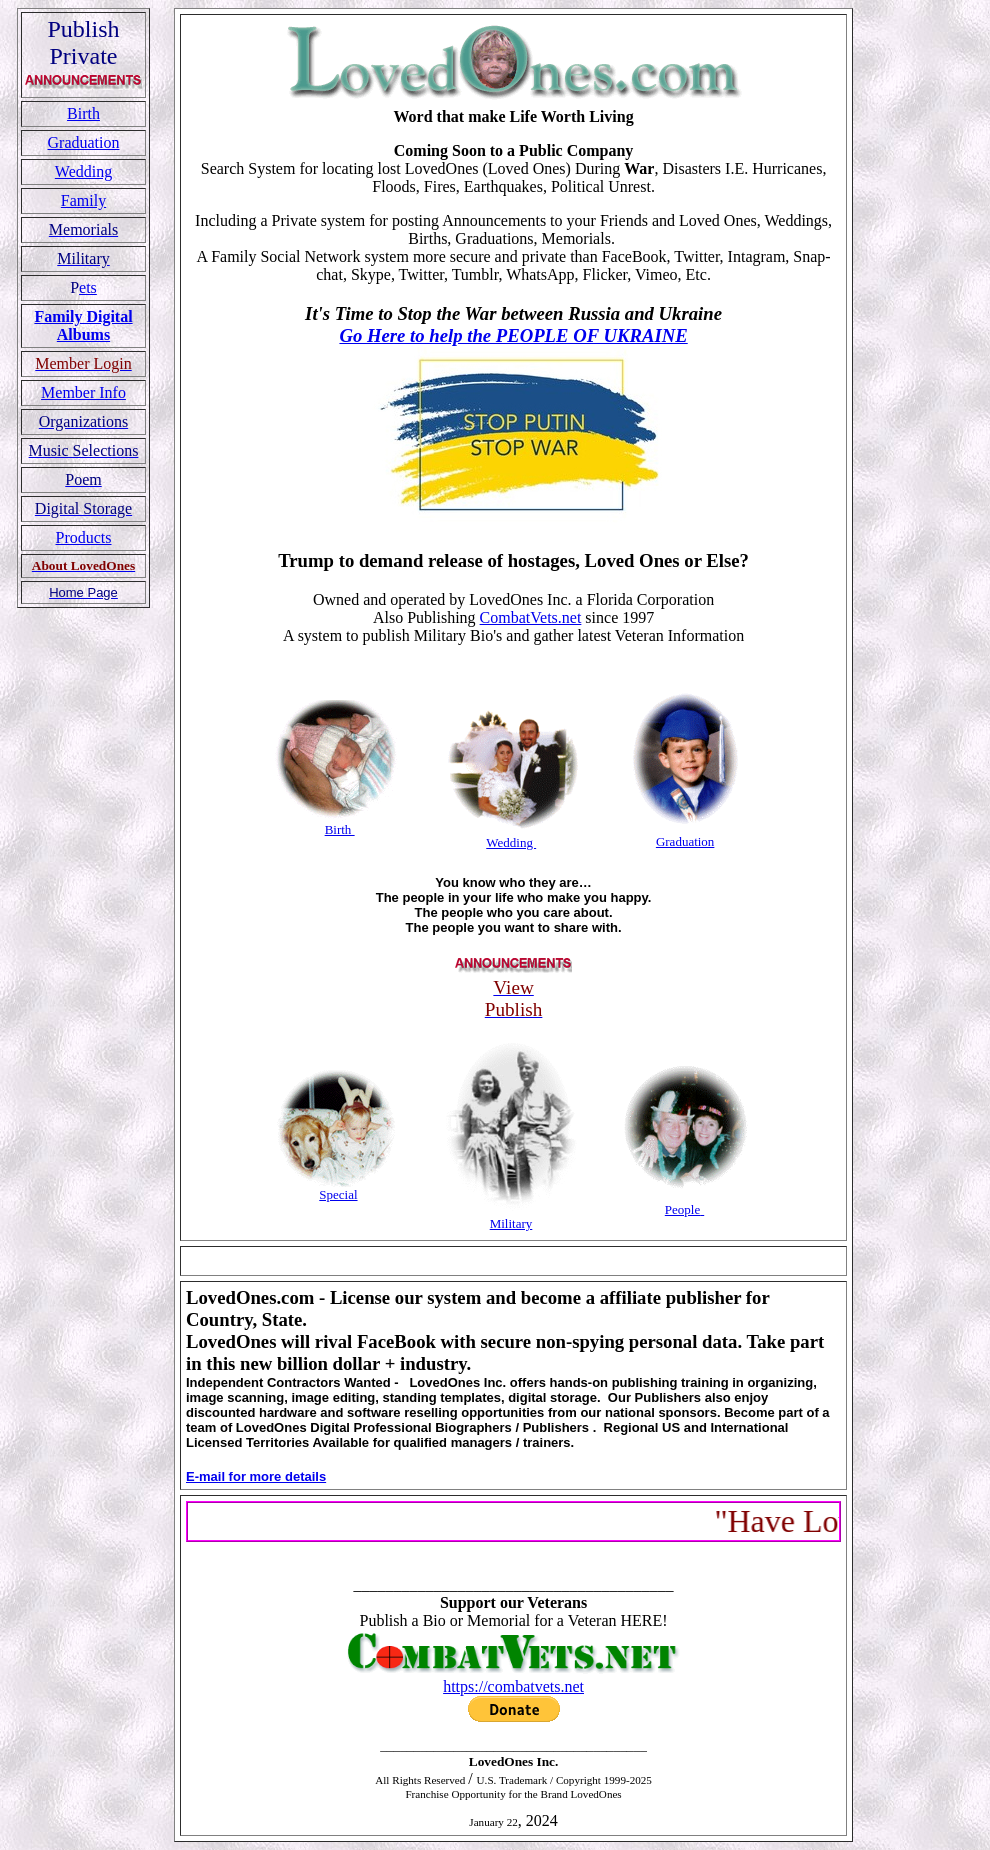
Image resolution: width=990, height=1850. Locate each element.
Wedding (83, 171)
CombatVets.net (531, 617)
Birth (83, 113)
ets (88, 287)
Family (83, 200)
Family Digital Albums (83, 325)
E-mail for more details (256, 1476)
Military (511, 1223)
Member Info (83, 392)
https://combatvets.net (513, 1686)
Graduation (84, 142)
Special (338, 1194)
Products (84, 537)
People (682, 1209)
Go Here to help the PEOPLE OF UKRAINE (513, 335)
